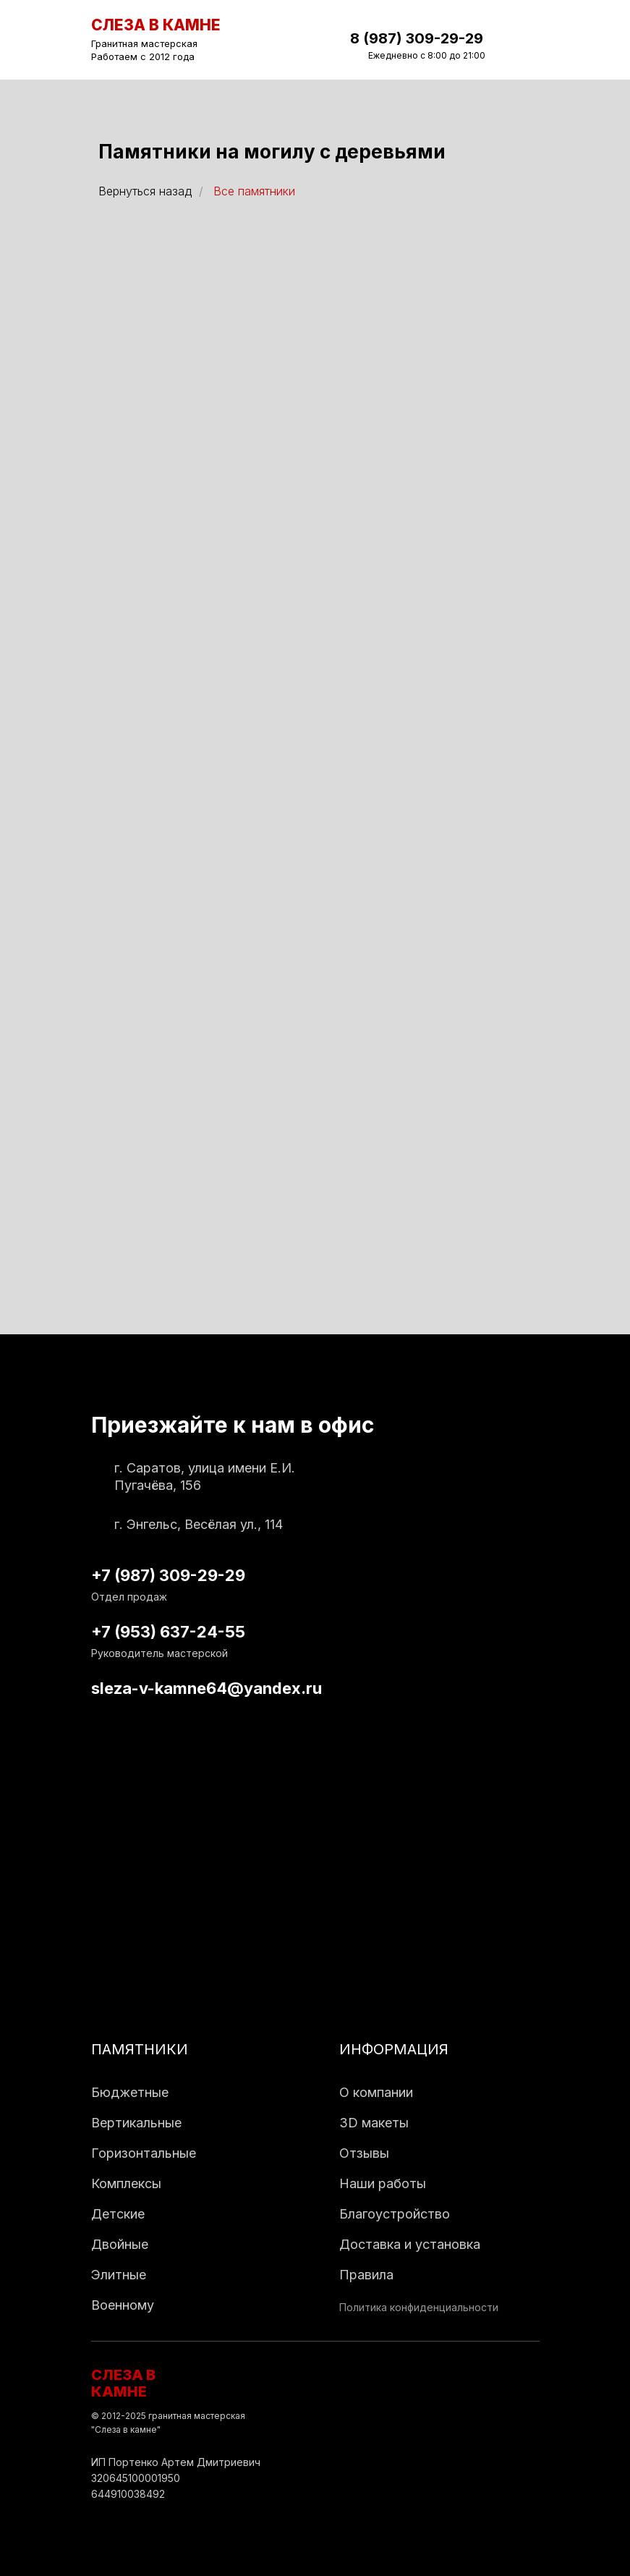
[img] (527, 40)
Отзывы (364, 2153)
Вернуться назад (145, 191)
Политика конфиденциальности (418, 2307)
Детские (118, 2213)
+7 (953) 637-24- (158, 1631)
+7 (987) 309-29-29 (168, 1575)
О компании (376, 2092)
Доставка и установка (409, 2244)
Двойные (119, 2244)
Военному (122, 2305)
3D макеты (374, 2122)
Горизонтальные (143, 2153)
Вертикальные (136, 2122)
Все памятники (254, 191)
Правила (366, 2274)
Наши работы (382, 2183)
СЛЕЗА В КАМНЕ (123, 2383)
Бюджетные (130, 2092)
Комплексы (126, 2183)
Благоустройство (394, 2213)
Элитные (118, 2274)
